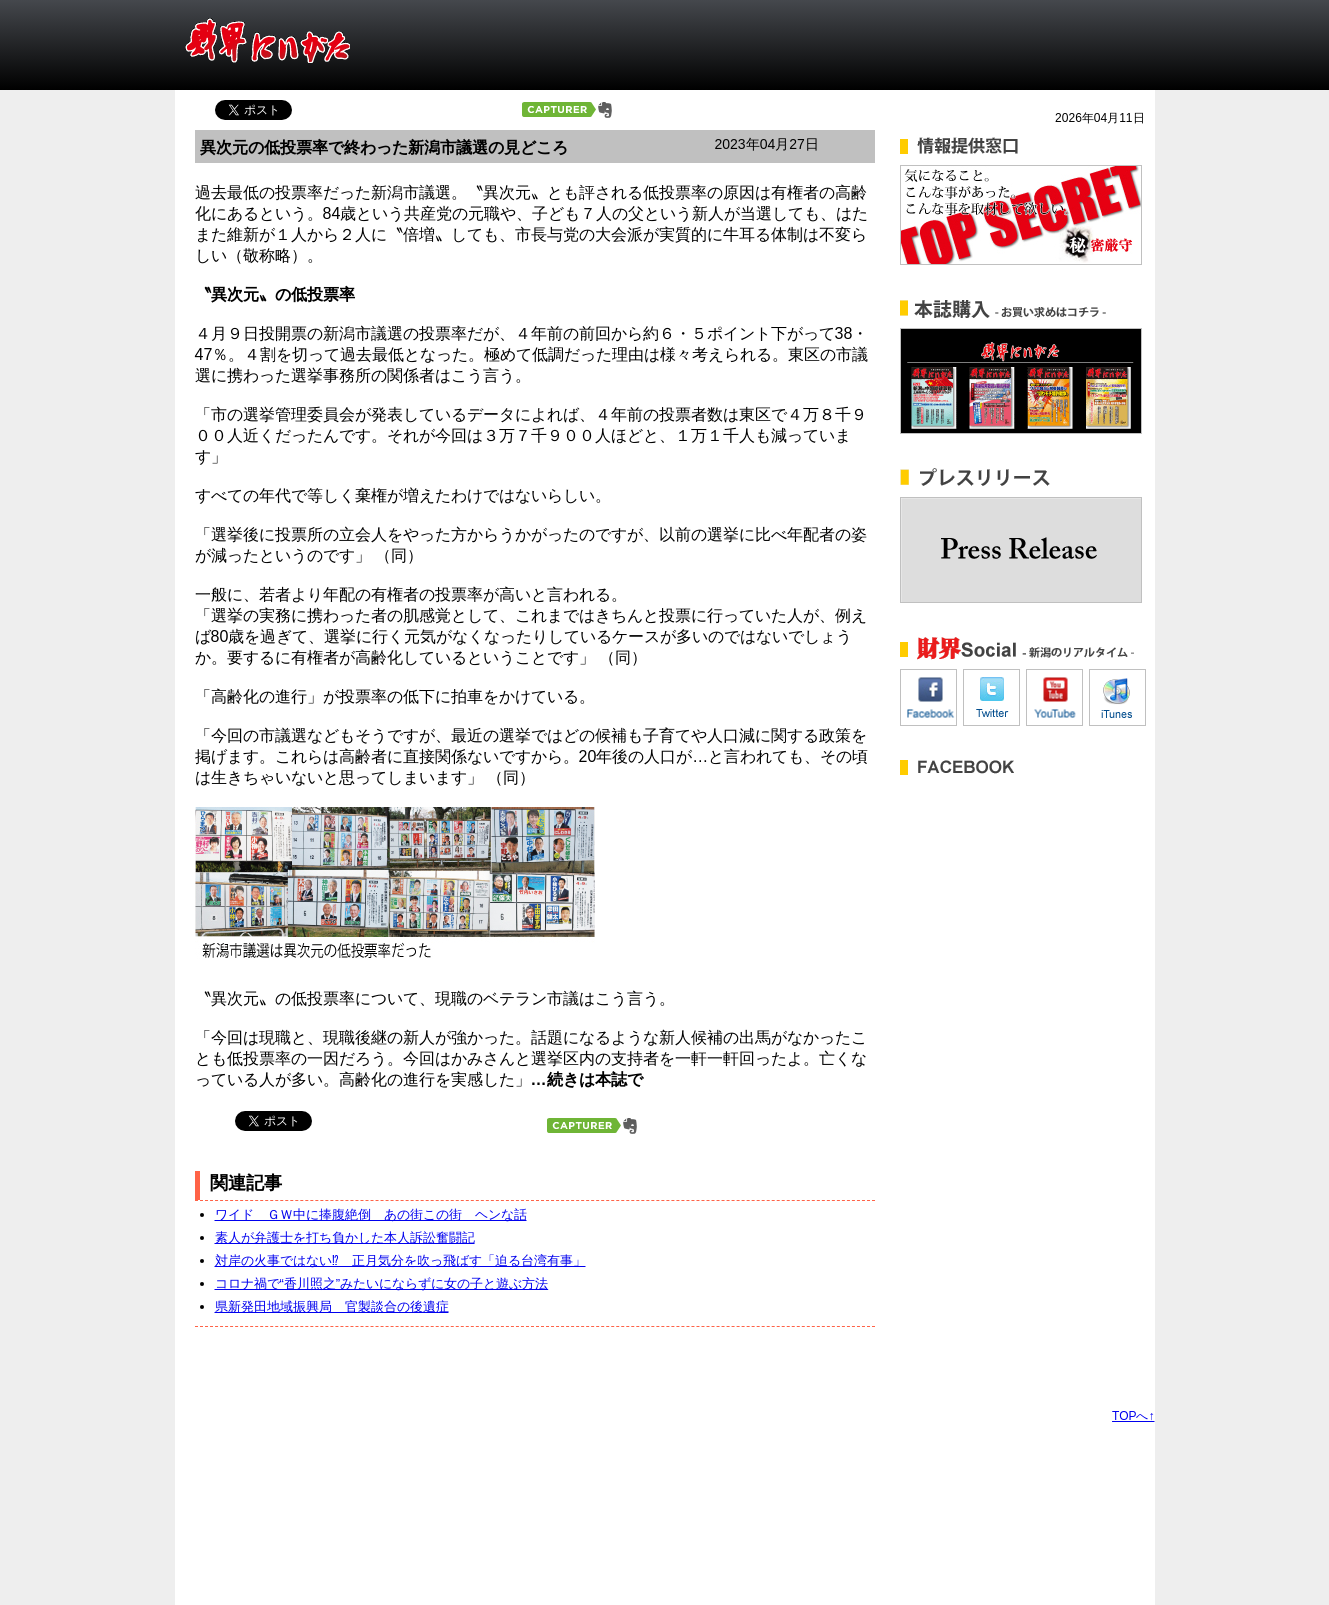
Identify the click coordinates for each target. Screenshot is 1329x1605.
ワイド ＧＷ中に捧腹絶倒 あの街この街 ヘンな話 (371, 1214)
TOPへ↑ (1133, 1416)
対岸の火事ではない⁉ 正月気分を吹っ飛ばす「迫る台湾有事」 (400, 1260)
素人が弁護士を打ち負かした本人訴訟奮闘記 (345, 1237)
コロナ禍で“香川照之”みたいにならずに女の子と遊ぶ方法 (382, 1283)
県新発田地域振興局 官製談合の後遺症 (332, 1306)
